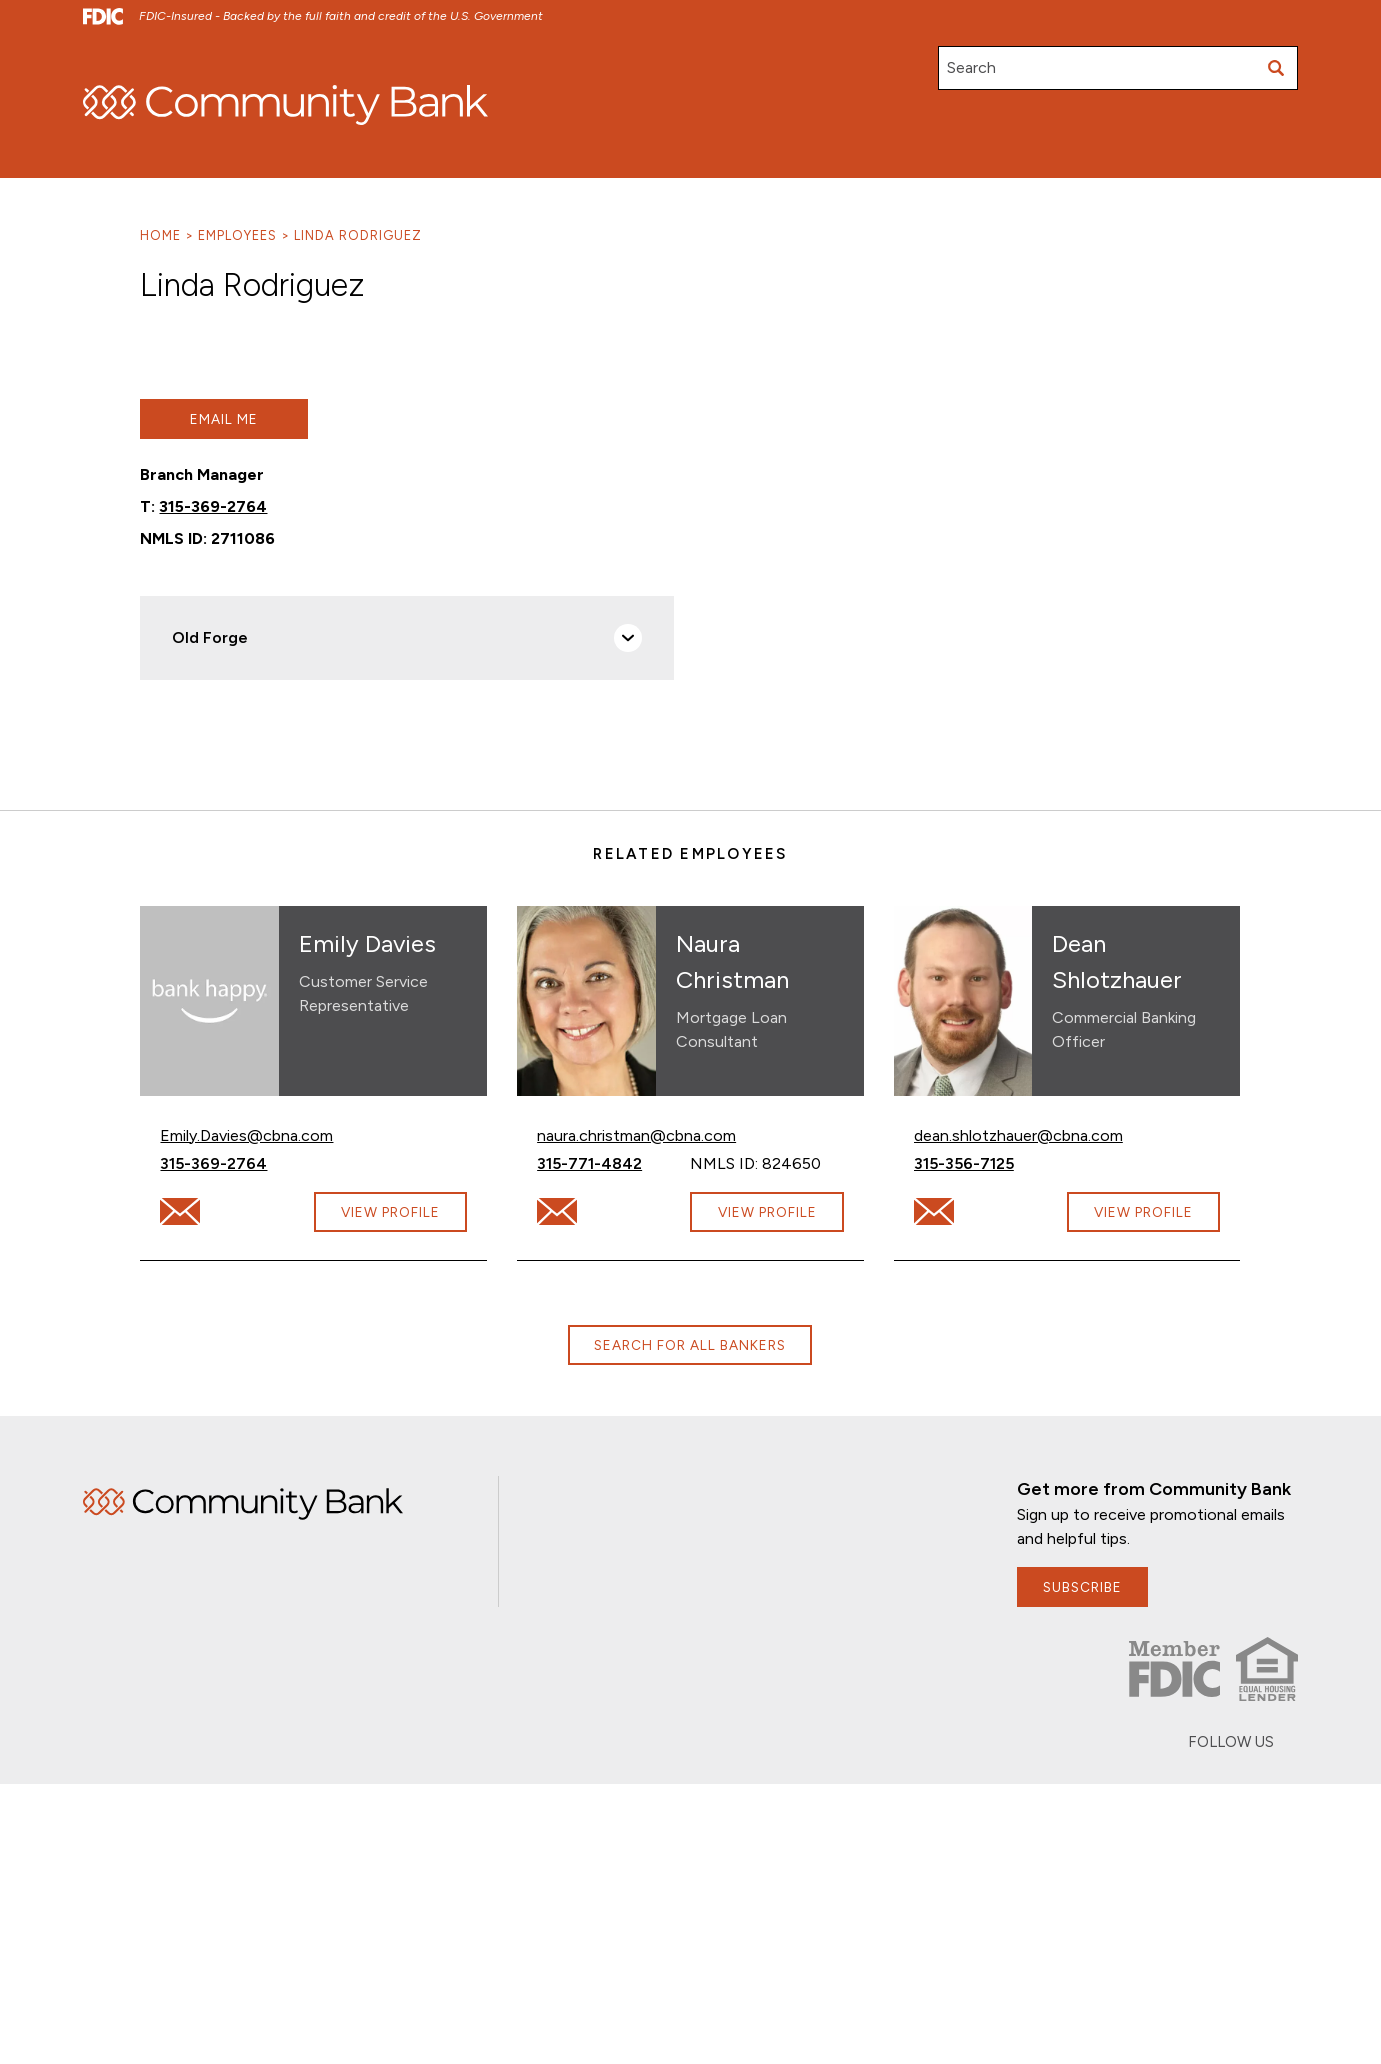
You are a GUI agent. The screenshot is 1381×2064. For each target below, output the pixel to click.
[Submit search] (1276, 68)
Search (971, 67)
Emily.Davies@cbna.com (246, 1134)
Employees (237, 235)
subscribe (1082, 1587)
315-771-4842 (613, 1162)
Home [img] (243, 1504)
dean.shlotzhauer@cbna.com (1018, 1134)
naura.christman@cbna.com (636, 1134)
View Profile (390, 1212)
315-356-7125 (990, 1162)
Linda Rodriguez (358, 235)
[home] (285, 105)
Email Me (224, 419)
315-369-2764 (213, 506)
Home (160, 235)
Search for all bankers (690, 1345)
